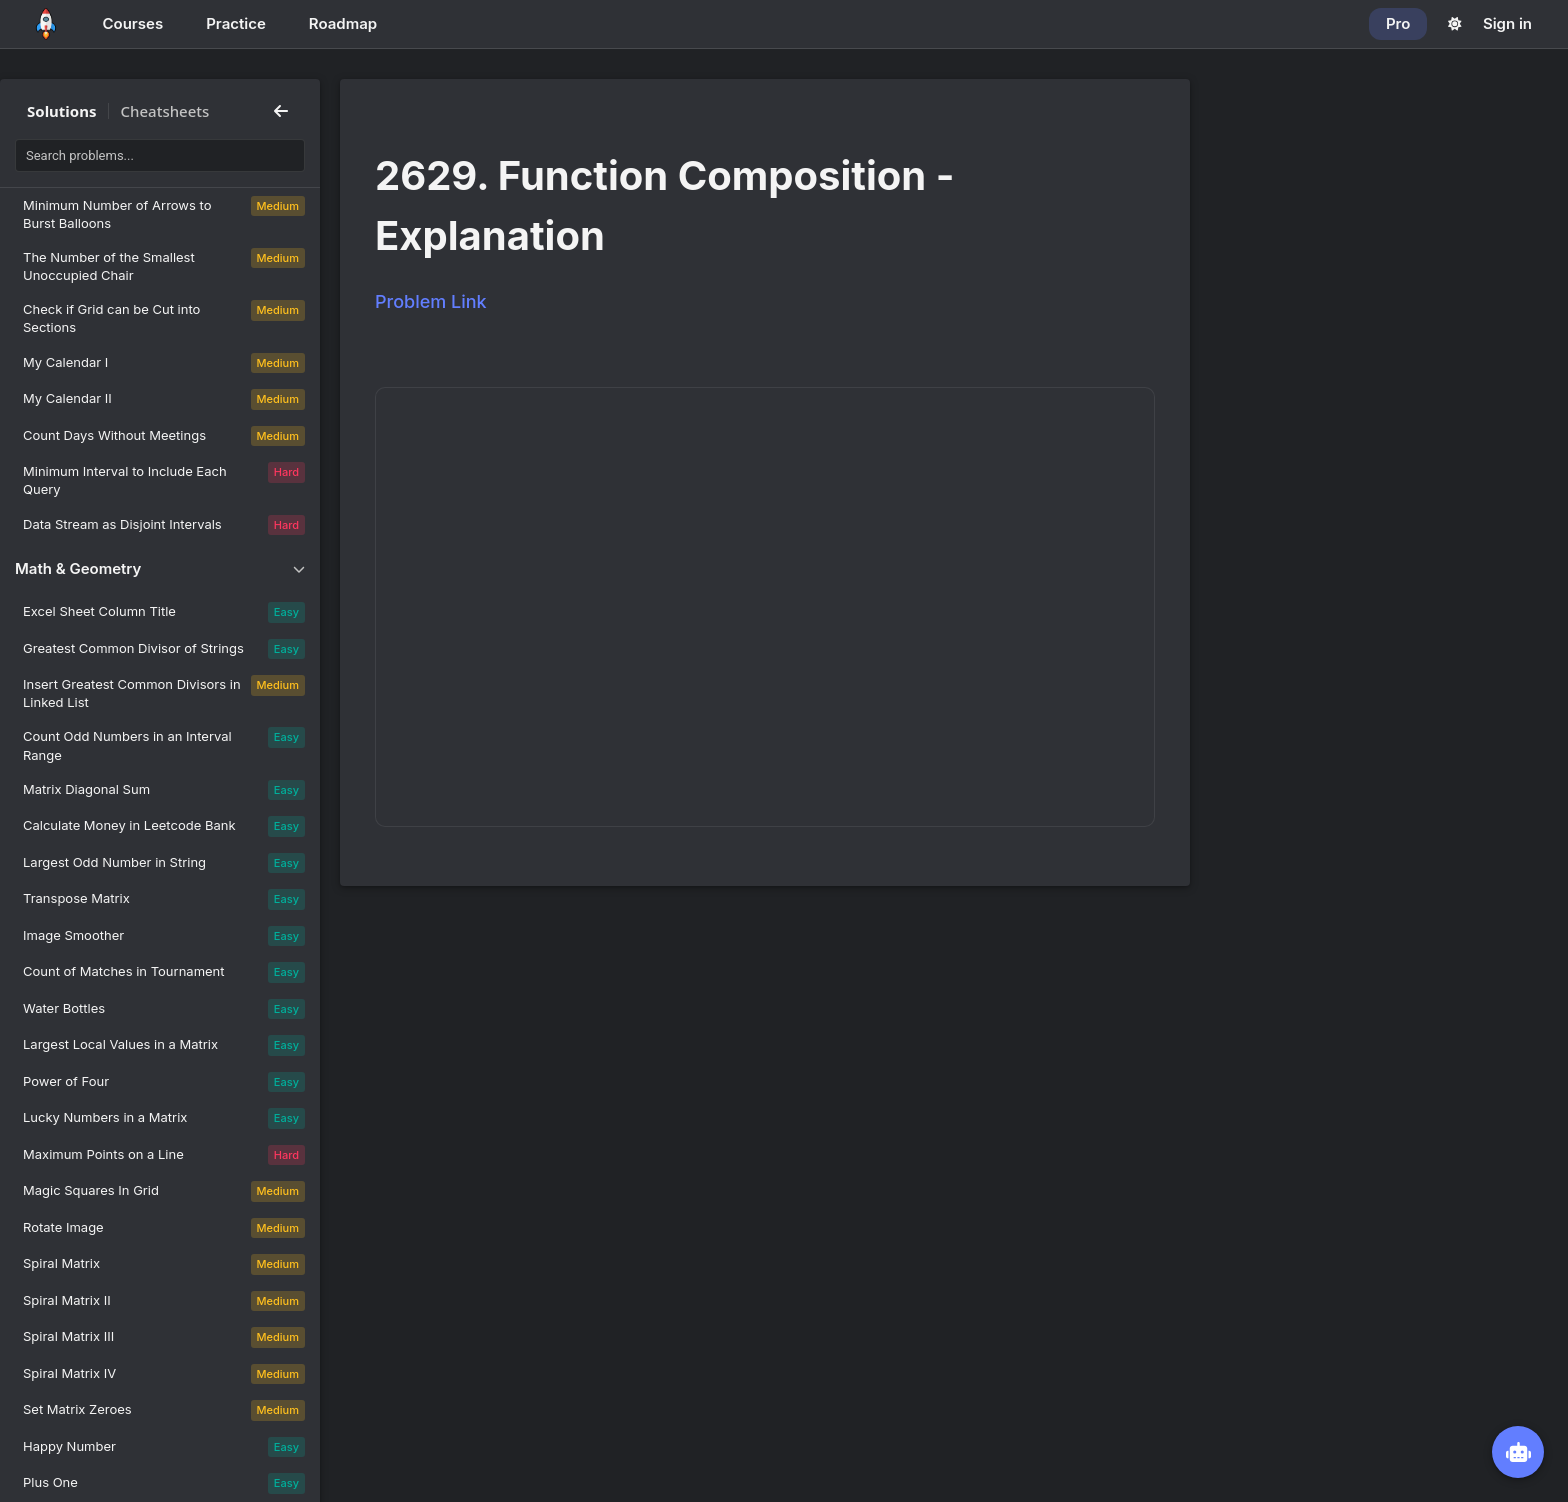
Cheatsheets (165, 111)
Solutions (62, 111)
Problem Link (431, 301)
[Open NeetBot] (1518, 1452)
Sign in (1507, 23)
